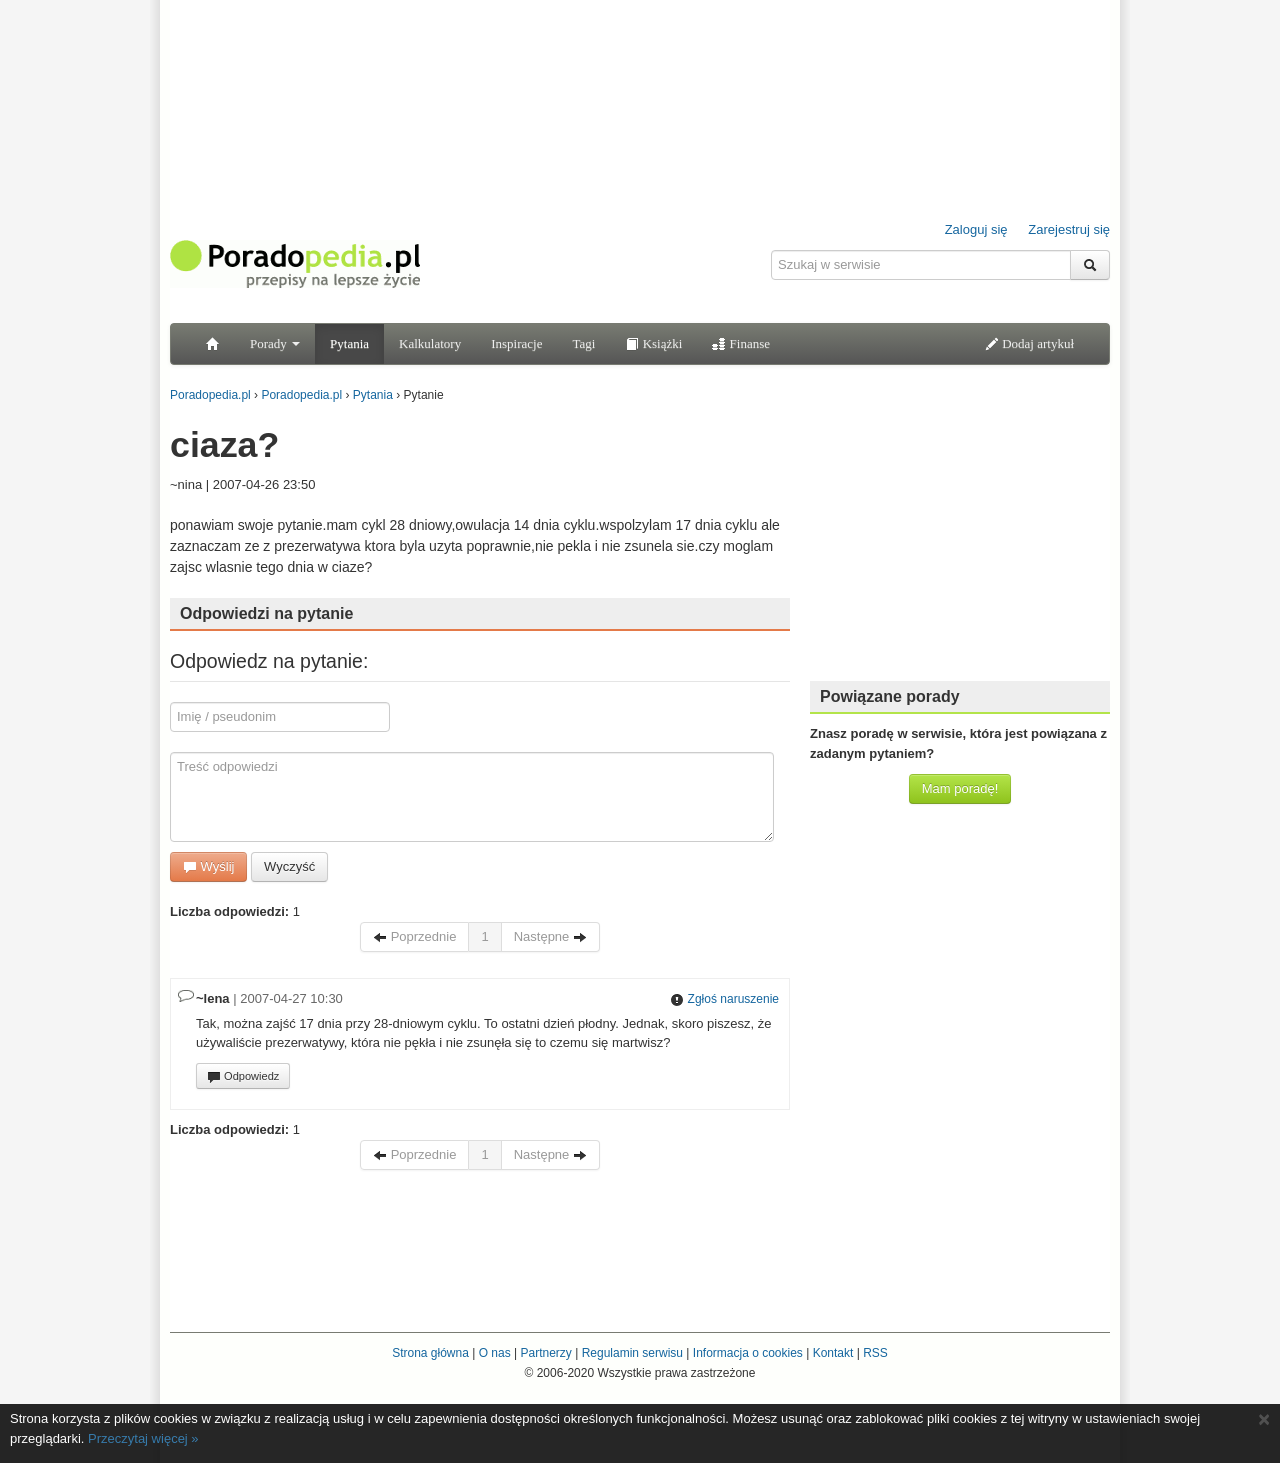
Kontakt (833, 1353)
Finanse (741, 343)
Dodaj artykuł (1029, 343)
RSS (875, 1353)
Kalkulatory (430, 343)
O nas (495, 1353)
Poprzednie (414, 936)
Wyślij (208, 866)
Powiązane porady (890, 696)
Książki (653, 343)
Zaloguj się (976, 229)
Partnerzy (545, 1353)
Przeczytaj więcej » (143, 1438)
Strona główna (430, 1353)
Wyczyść (289, 866)
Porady (275, 343)
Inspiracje (516, 343)
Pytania (349, 343)
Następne (550, 936)
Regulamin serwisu (632, 1353)
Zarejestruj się (1069, 229)
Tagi (583, 343)
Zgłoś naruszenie (724, 999)
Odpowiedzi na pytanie (266, 613)
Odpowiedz (243, 1077)
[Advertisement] (960, 540)
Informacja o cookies (748, 1353)
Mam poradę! (960, 788)
